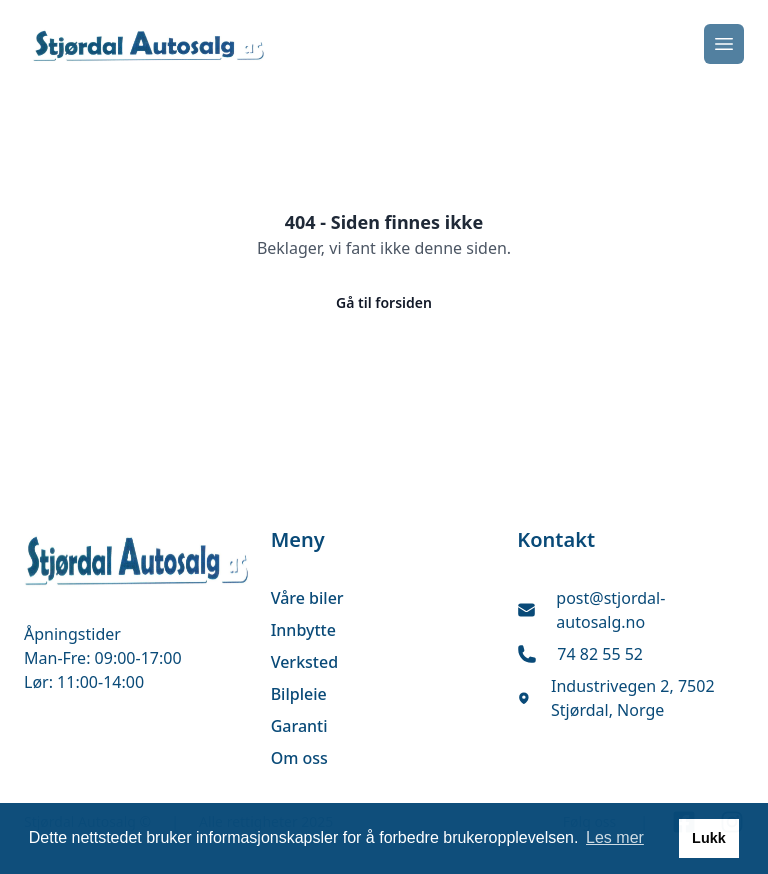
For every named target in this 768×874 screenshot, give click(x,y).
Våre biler (307, 598)
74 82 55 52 (600, 654)
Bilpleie (299, 694)
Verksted (304, 662)
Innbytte (303, 630)
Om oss (299, 758)
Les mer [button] (615, 837)
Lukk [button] (709, 838)
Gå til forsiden (384, 302)
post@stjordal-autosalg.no (610, 610)
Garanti (299, 726)
